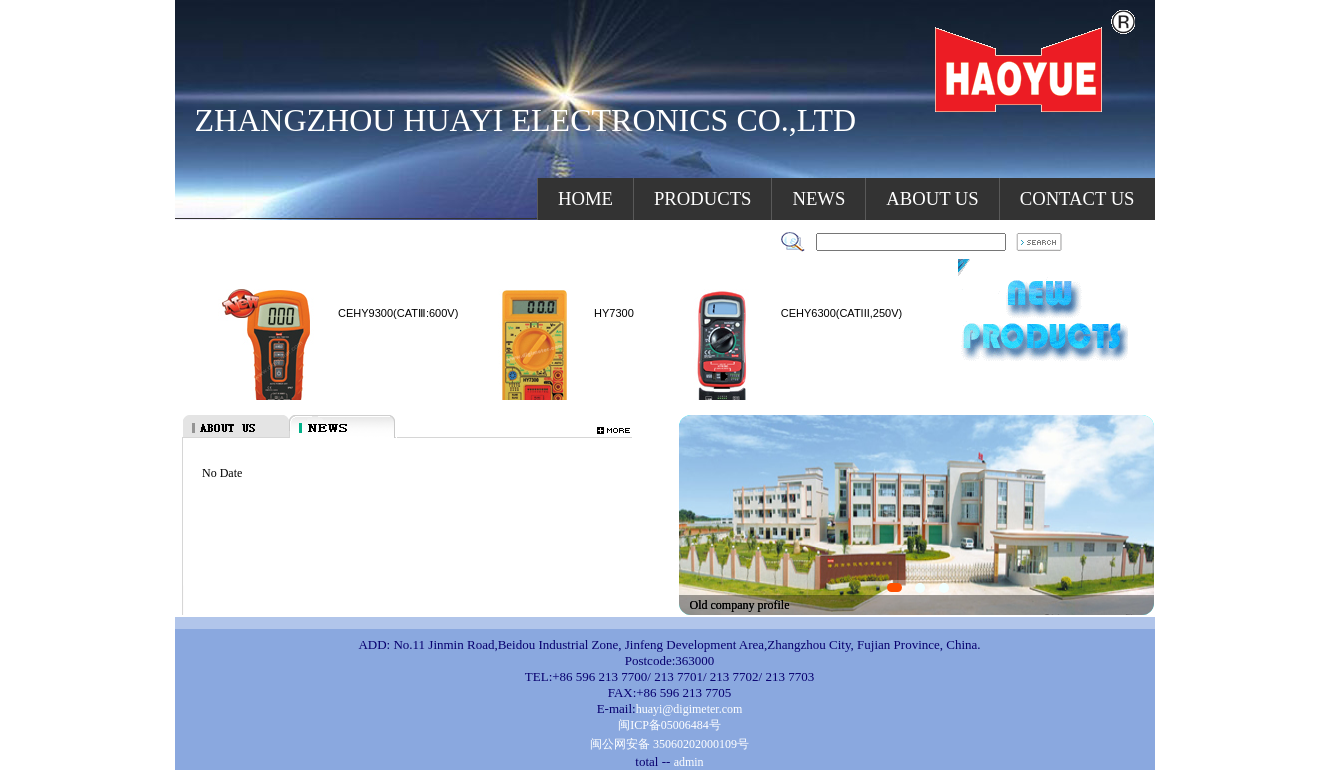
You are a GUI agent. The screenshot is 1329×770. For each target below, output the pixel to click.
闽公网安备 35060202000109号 (669, 744)
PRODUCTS (702, 198)
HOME (585, 198)
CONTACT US (1077, 198)
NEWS (818, 198)
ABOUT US (932, 198)
